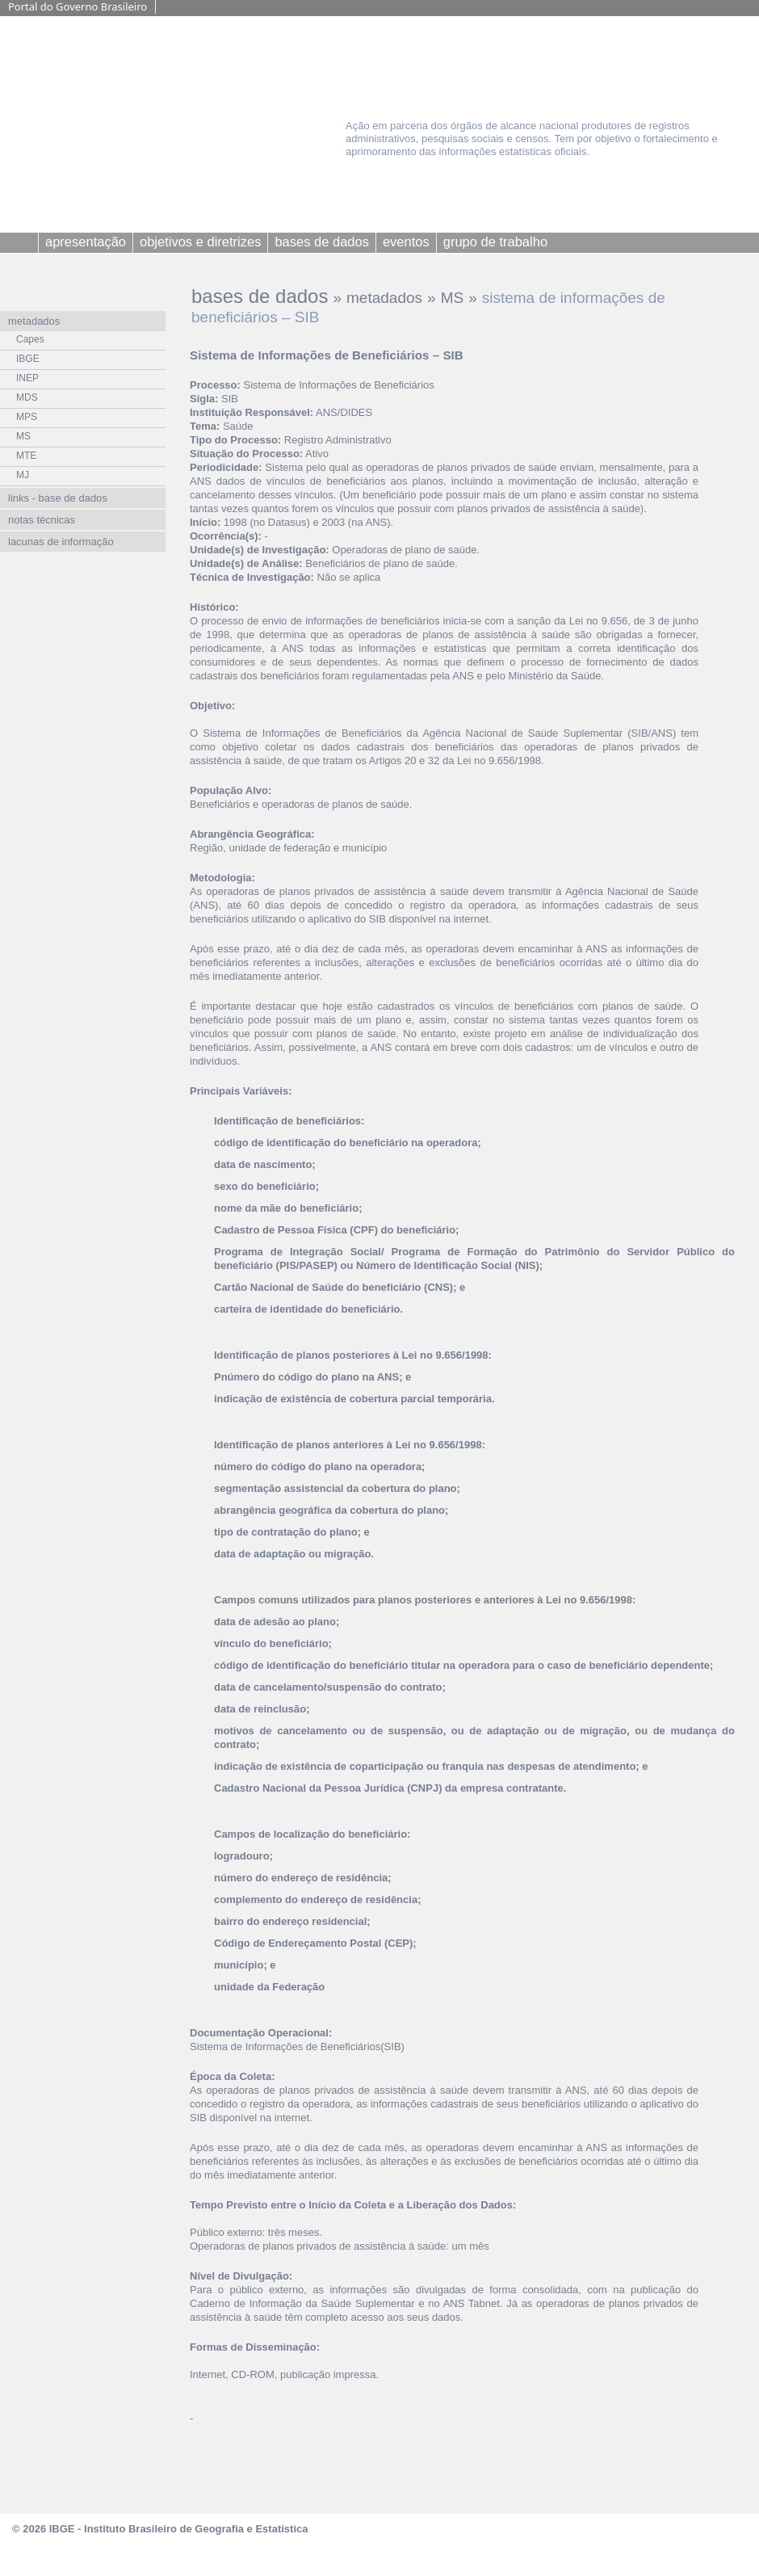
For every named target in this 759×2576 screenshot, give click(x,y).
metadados (384, 297)
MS (452, 297)
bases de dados (259, 296)
